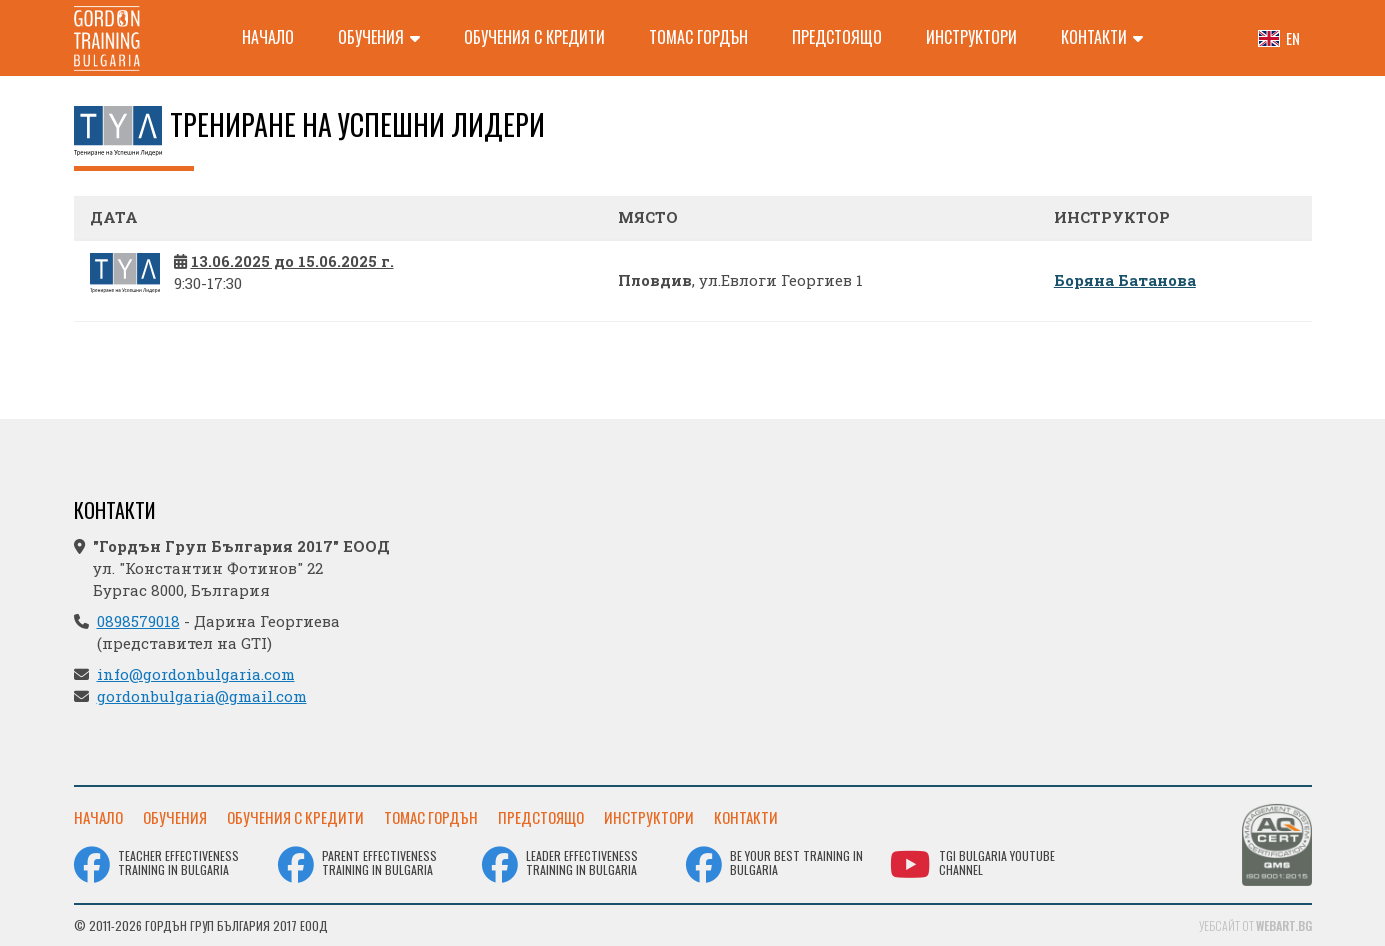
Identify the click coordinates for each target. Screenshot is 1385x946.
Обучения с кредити (534, 37)
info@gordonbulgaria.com (196, 674)
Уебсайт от (1255, 925)
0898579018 (138, 621)
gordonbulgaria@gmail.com (202, 696)
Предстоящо (837, 37)
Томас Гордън (698, 37)
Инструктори (971, 37)
